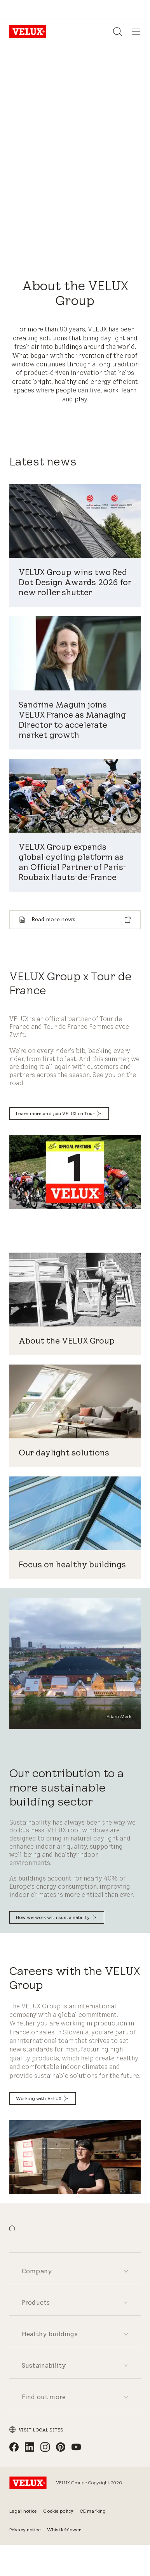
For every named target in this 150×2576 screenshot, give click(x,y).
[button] (12, 2228)
